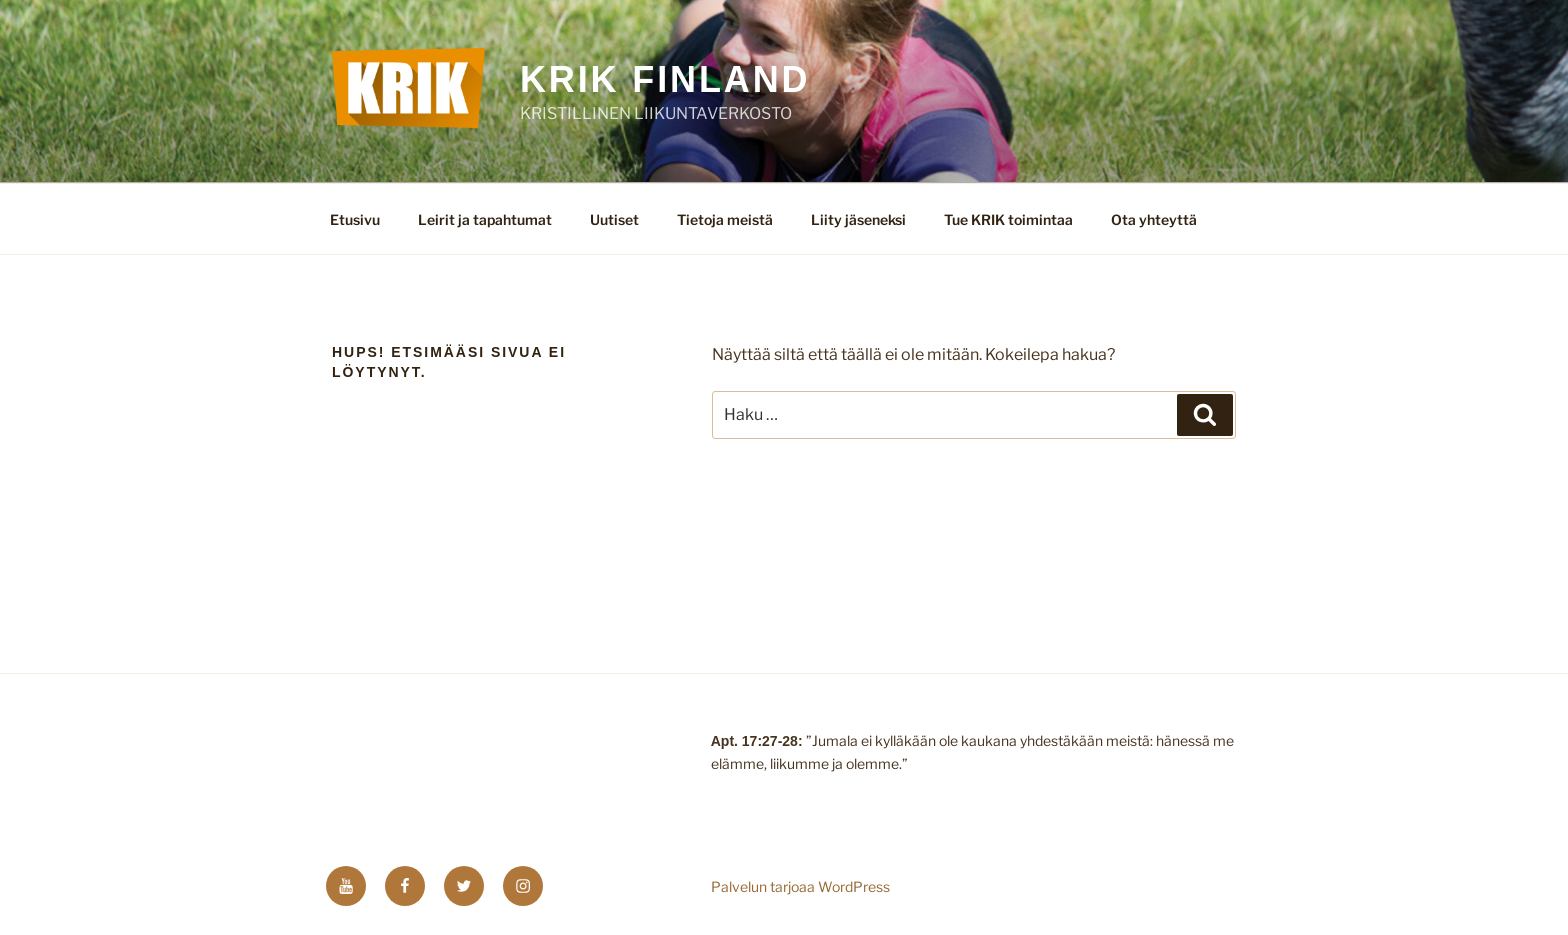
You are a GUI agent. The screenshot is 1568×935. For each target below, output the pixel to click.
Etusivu (355, 219)
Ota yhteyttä (1154, 219)
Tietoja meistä (725, 219)
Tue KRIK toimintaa (1008, 219)
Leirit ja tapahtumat (485, 219)
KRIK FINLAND (665, 79)
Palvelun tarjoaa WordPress (800, 886)
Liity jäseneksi (858, 219)
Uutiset (614, 219)
